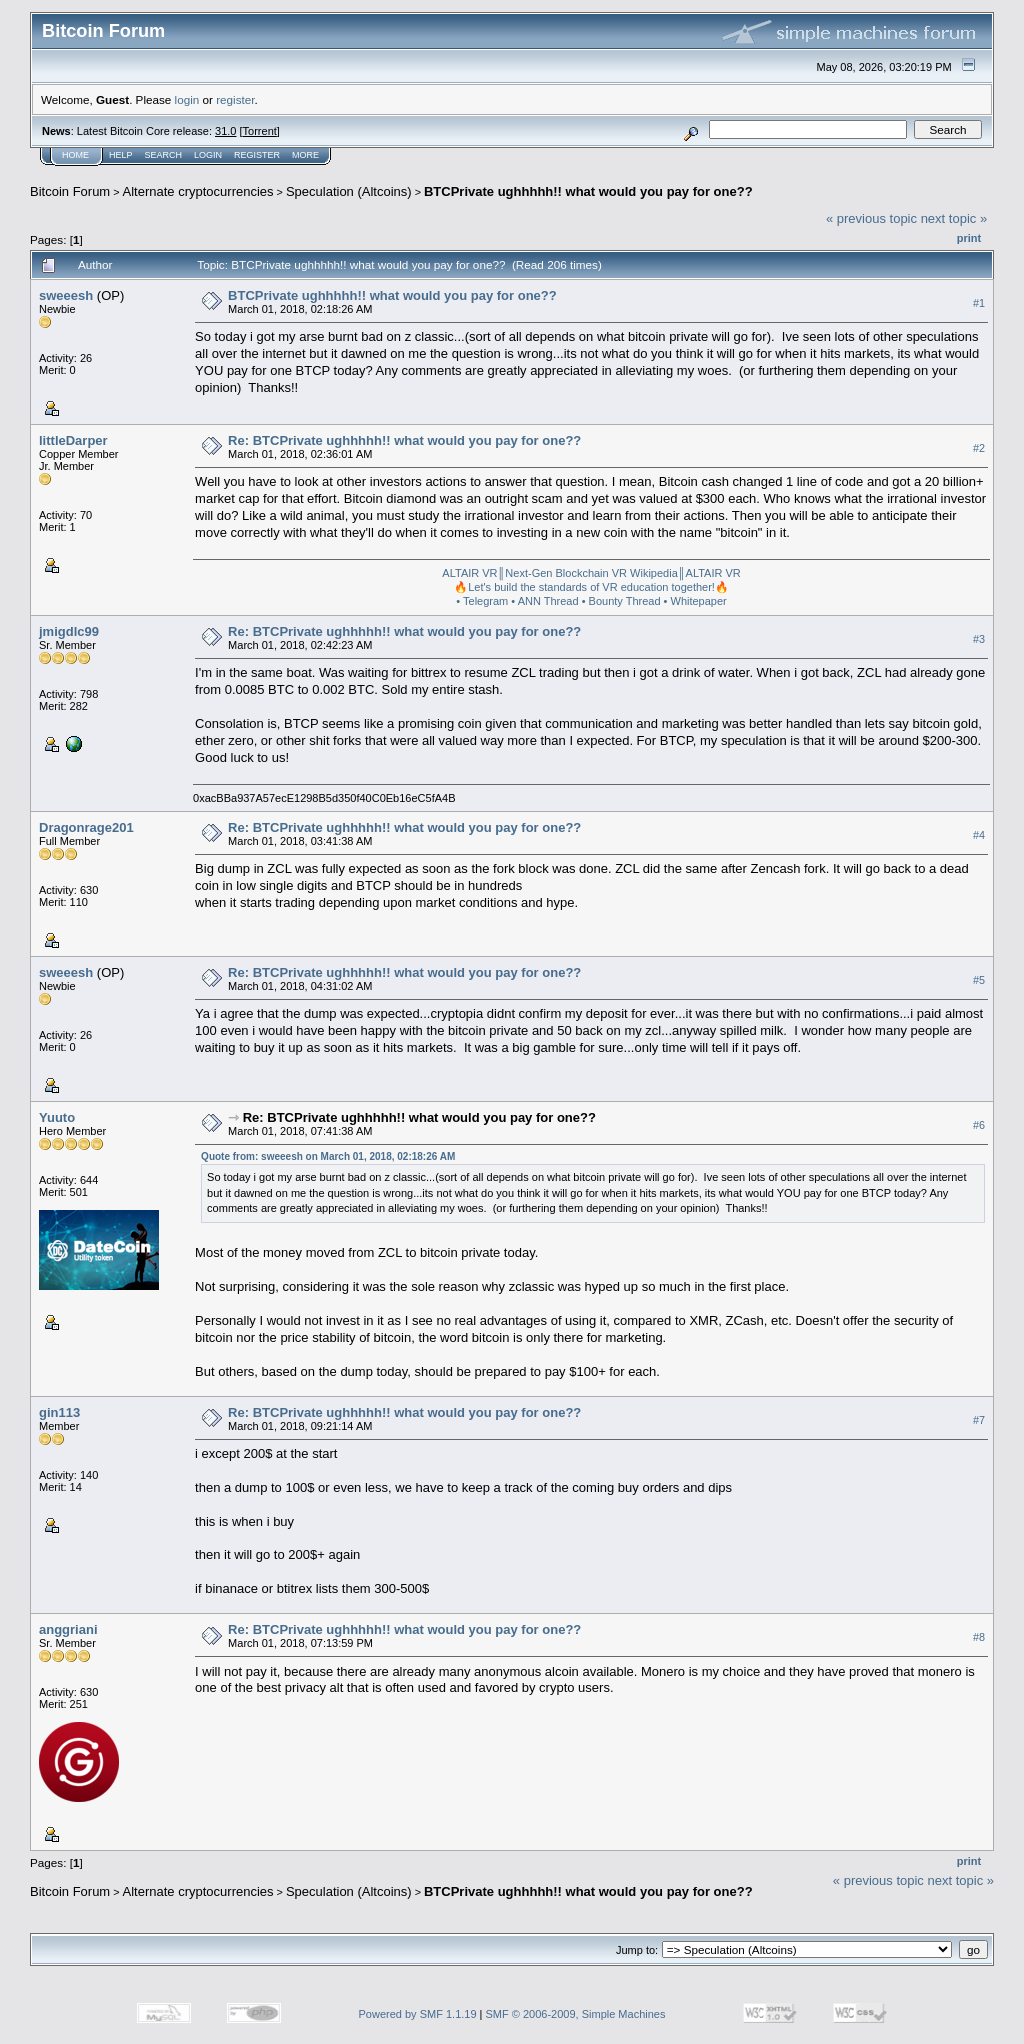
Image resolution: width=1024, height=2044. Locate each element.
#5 (979, 980)
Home (75, 155)
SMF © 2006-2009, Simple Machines (576, 2014)
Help (121, 155)
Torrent (260, 131)
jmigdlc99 (69, 631)
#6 (979, 1125)
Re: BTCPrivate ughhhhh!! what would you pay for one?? (404, 440)
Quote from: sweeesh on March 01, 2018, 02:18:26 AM (328, 1156)
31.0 (225, 131)
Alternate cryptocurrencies (198, 191)
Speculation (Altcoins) (349, 191)
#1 (979, 303)
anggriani (68, 1629)
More (305, 155)
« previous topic (871, 218)
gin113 (59, 1412)
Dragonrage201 (86, 827)
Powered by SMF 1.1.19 (418, 2014)
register (235, 99)
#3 (979, 639)
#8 (979, 1638)
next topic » (954, 218)
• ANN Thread (544, 601)
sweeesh (66, 295)
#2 (979, 448)
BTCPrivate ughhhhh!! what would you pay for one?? (588, 191)
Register (257, 155)
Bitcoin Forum (70, 191)
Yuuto (57, 1117)
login (187, 99)
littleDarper (73, 440)
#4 (979, 835)
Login (208, 155)
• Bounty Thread (621, 601)
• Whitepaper (695, 601)
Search (164, 155)
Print (969, 238)
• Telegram (482, 601)
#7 (979, 1420)
